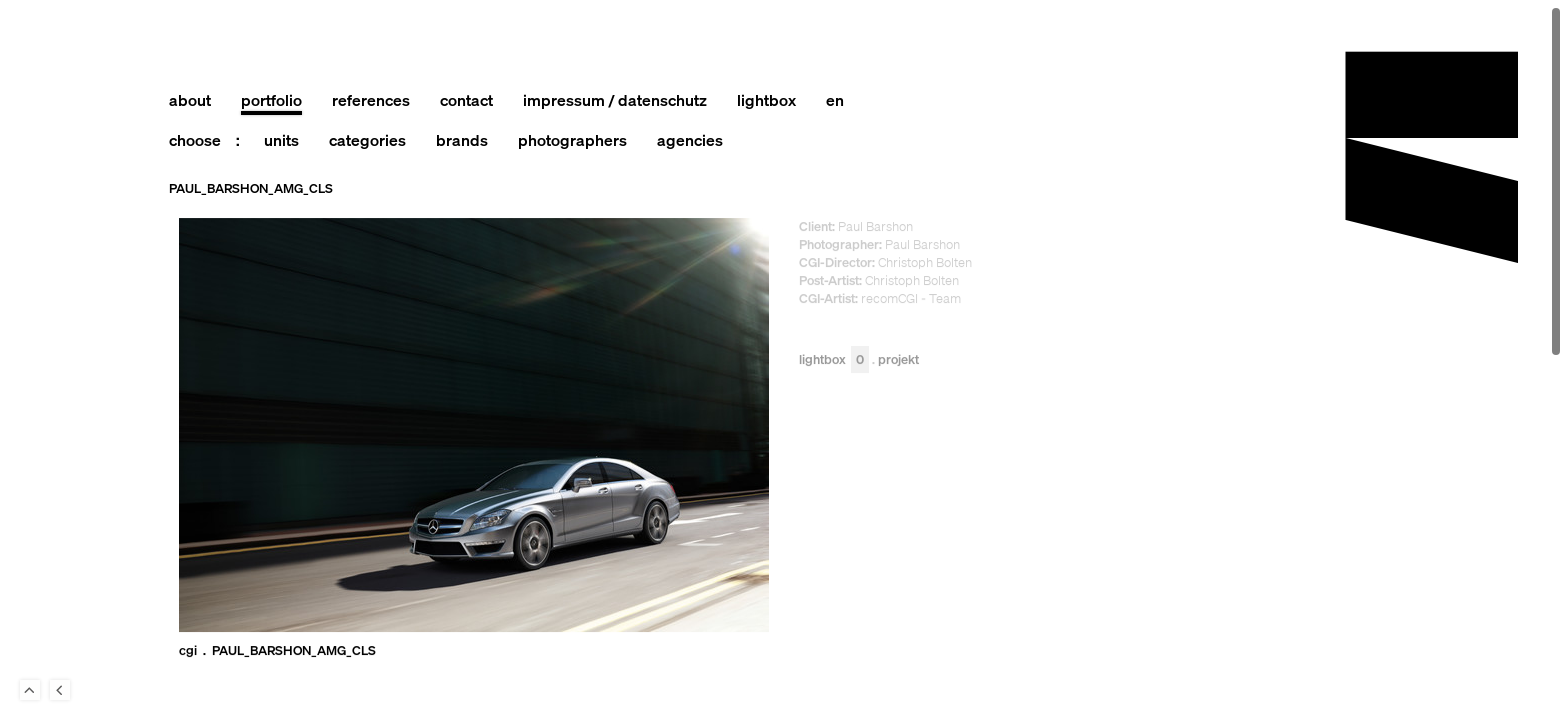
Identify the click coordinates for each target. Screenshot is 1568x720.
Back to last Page (60, 690)
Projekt (898, 360)
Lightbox (834, 360)
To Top (30, 690)
